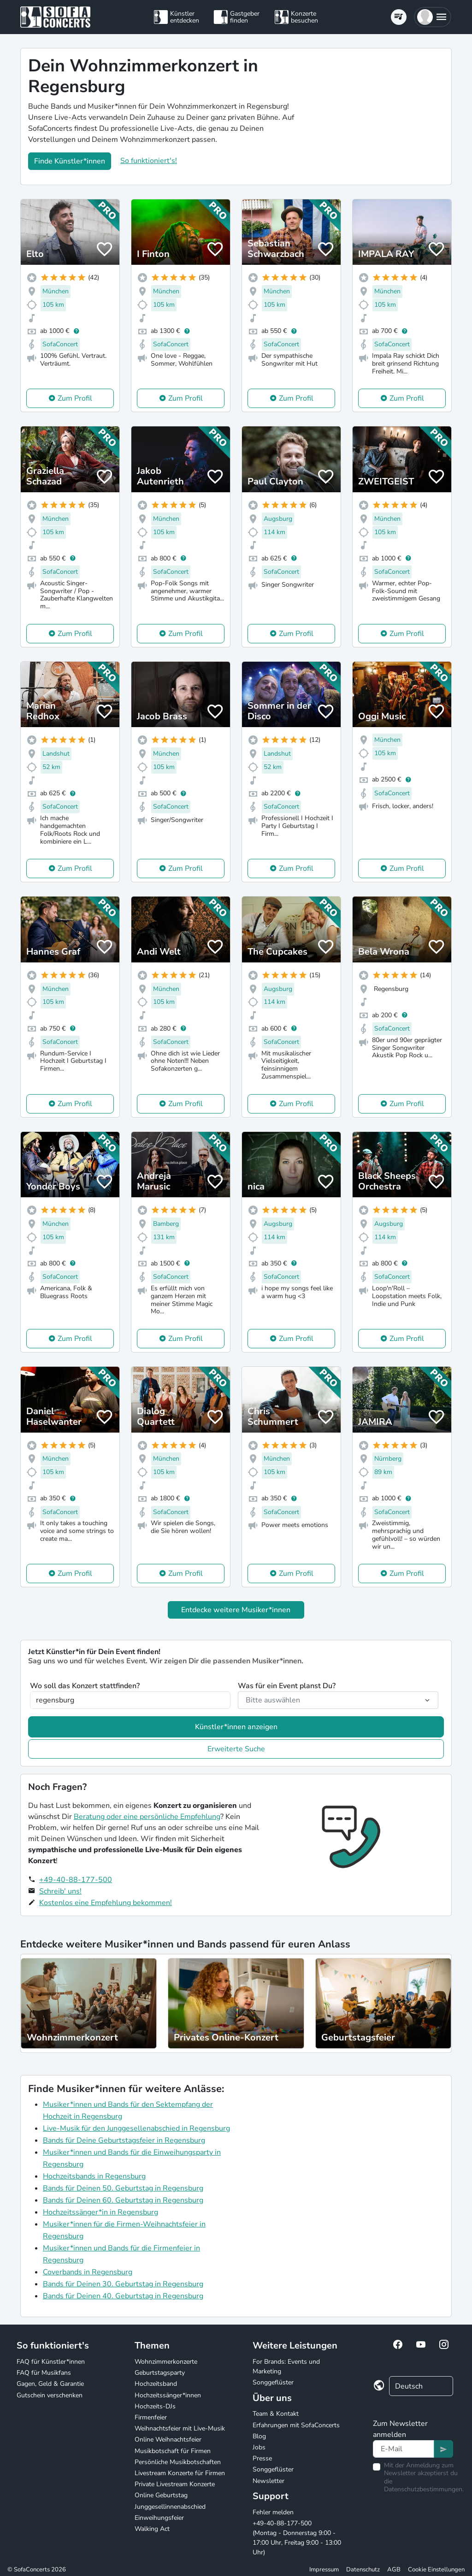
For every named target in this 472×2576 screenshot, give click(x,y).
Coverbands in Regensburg (87, 2272)
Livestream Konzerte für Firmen (180, 2473)
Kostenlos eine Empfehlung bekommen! (105, 1903)
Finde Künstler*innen (69, 161)
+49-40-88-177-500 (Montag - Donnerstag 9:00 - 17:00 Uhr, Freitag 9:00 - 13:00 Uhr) (297, 2538)
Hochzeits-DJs (155, 2406)
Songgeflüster (273, 2382)
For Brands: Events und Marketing (286, 2366)
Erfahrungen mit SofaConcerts (296, 2425)
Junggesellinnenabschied (170, 2506)
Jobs (259, 2447)
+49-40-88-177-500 (75, 1880)
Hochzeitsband (156, 2383)
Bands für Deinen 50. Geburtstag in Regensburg (123, 2188)
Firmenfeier (151, 2417)
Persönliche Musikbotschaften (178, 2462)
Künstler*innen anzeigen (236, 1727)
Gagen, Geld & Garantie (50, 2383)
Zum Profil (75, 398)
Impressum (324, 2569)
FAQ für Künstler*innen (51, 2361)
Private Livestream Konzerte (175, 2484)
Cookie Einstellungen (436, 2569)
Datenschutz (363, 2569)
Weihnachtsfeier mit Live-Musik (180, 2428)
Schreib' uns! (60, 1891)
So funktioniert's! (148, 161)
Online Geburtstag (161, 2495)
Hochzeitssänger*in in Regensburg (100, 2212)
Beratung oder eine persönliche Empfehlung (147, 1817)
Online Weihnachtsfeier (168, 2439)
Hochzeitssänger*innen (168, 2395)
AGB (394, 2569)
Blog (259, 2436)
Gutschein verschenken (50, 2395)
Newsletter (268, 2481)
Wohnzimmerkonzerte (166, 2361)
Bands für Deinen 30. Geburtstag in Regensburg (123, 2284)
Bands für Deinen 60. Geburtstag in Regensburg (123, 2200)
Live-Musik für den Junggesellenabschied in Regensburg (136, 2128)
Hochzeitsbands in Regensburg (94, 2176)
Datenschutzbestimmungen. (424, 2489)
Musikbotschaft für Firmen (173, 2451)
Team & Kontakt (276, 2413)
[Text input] (403, 2449)
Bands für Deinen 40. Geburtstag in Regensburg (123, 2296)
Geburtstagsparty (160, 2372)
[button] (432, 17)
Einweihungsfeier (159, 2517)
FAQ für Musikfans (44, 2372)
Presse (262, 2458)
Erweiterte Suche (236, 1749)
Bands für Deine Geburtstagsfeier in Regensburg (124, 2140)
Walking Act (152, 2528)
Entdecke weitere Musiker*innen (235, 1610)
